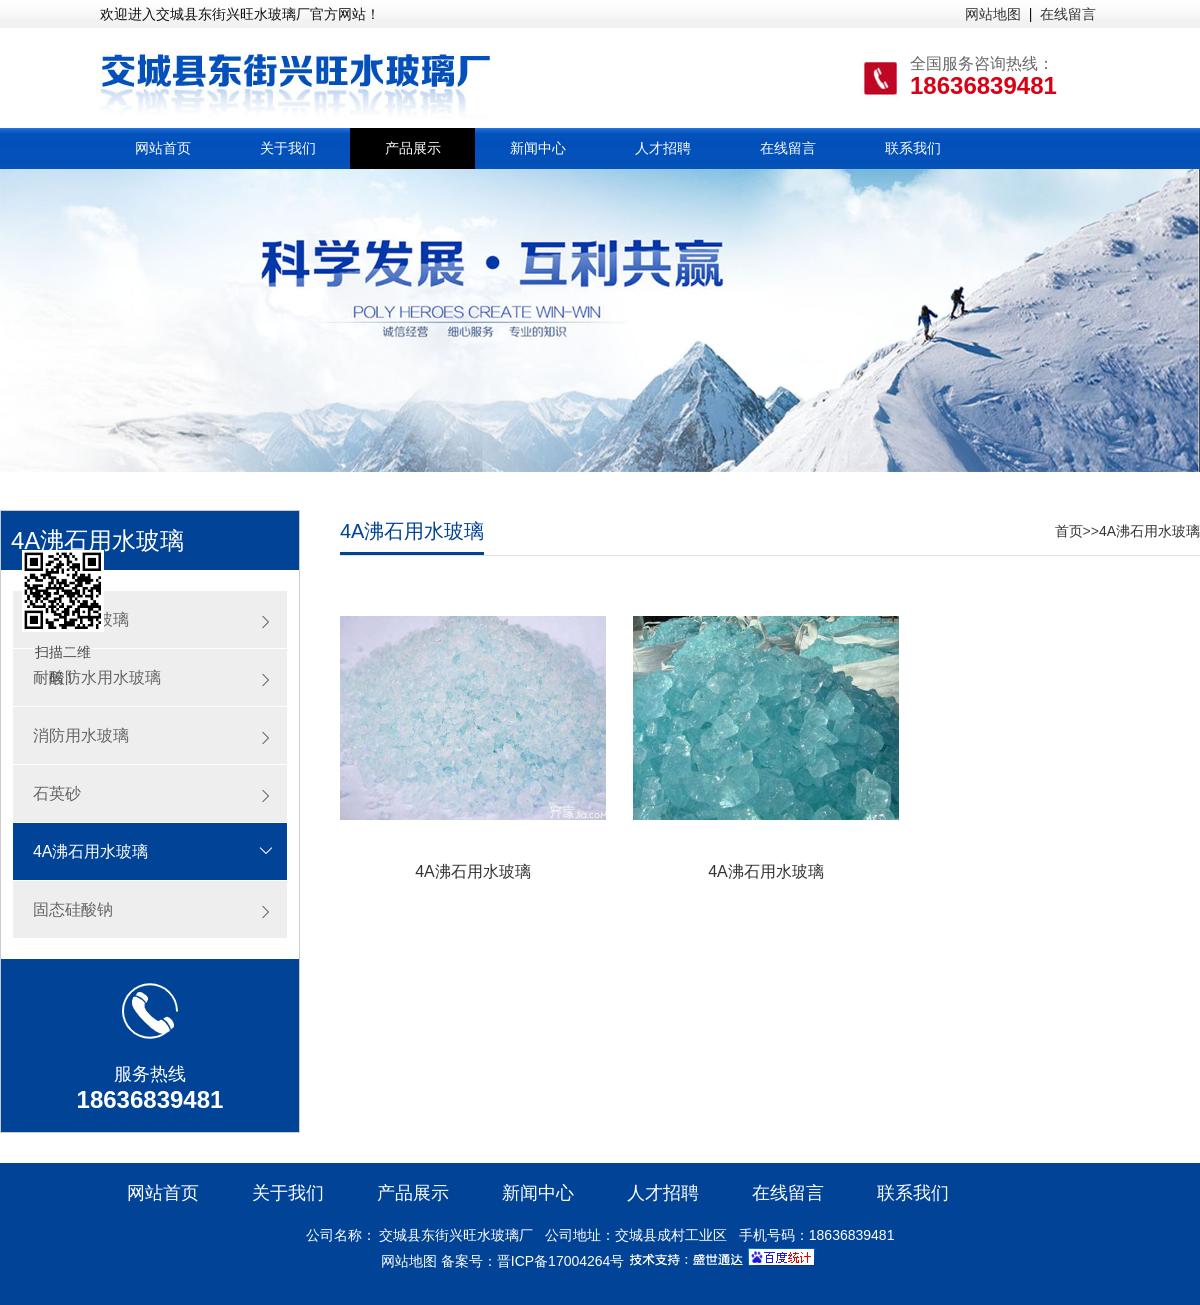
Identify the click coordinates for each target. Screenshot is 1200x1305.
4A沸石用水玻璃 (91, 851)
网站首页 (163, 148)
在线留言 (1068, 14)
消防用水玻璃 (81, 735)
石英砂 (57, 793)
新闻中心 (538, 148)
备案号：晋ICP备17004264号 (533, 1261)
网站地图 (993, 14)
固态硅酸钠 (73, 909)
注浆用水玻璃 (81, 619)
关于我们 (288, 148)
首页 (1069, 531)
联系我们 (913, 148)
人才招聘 (663, 148)
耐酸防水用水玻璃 (97, 677)
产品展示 (413, 148)
